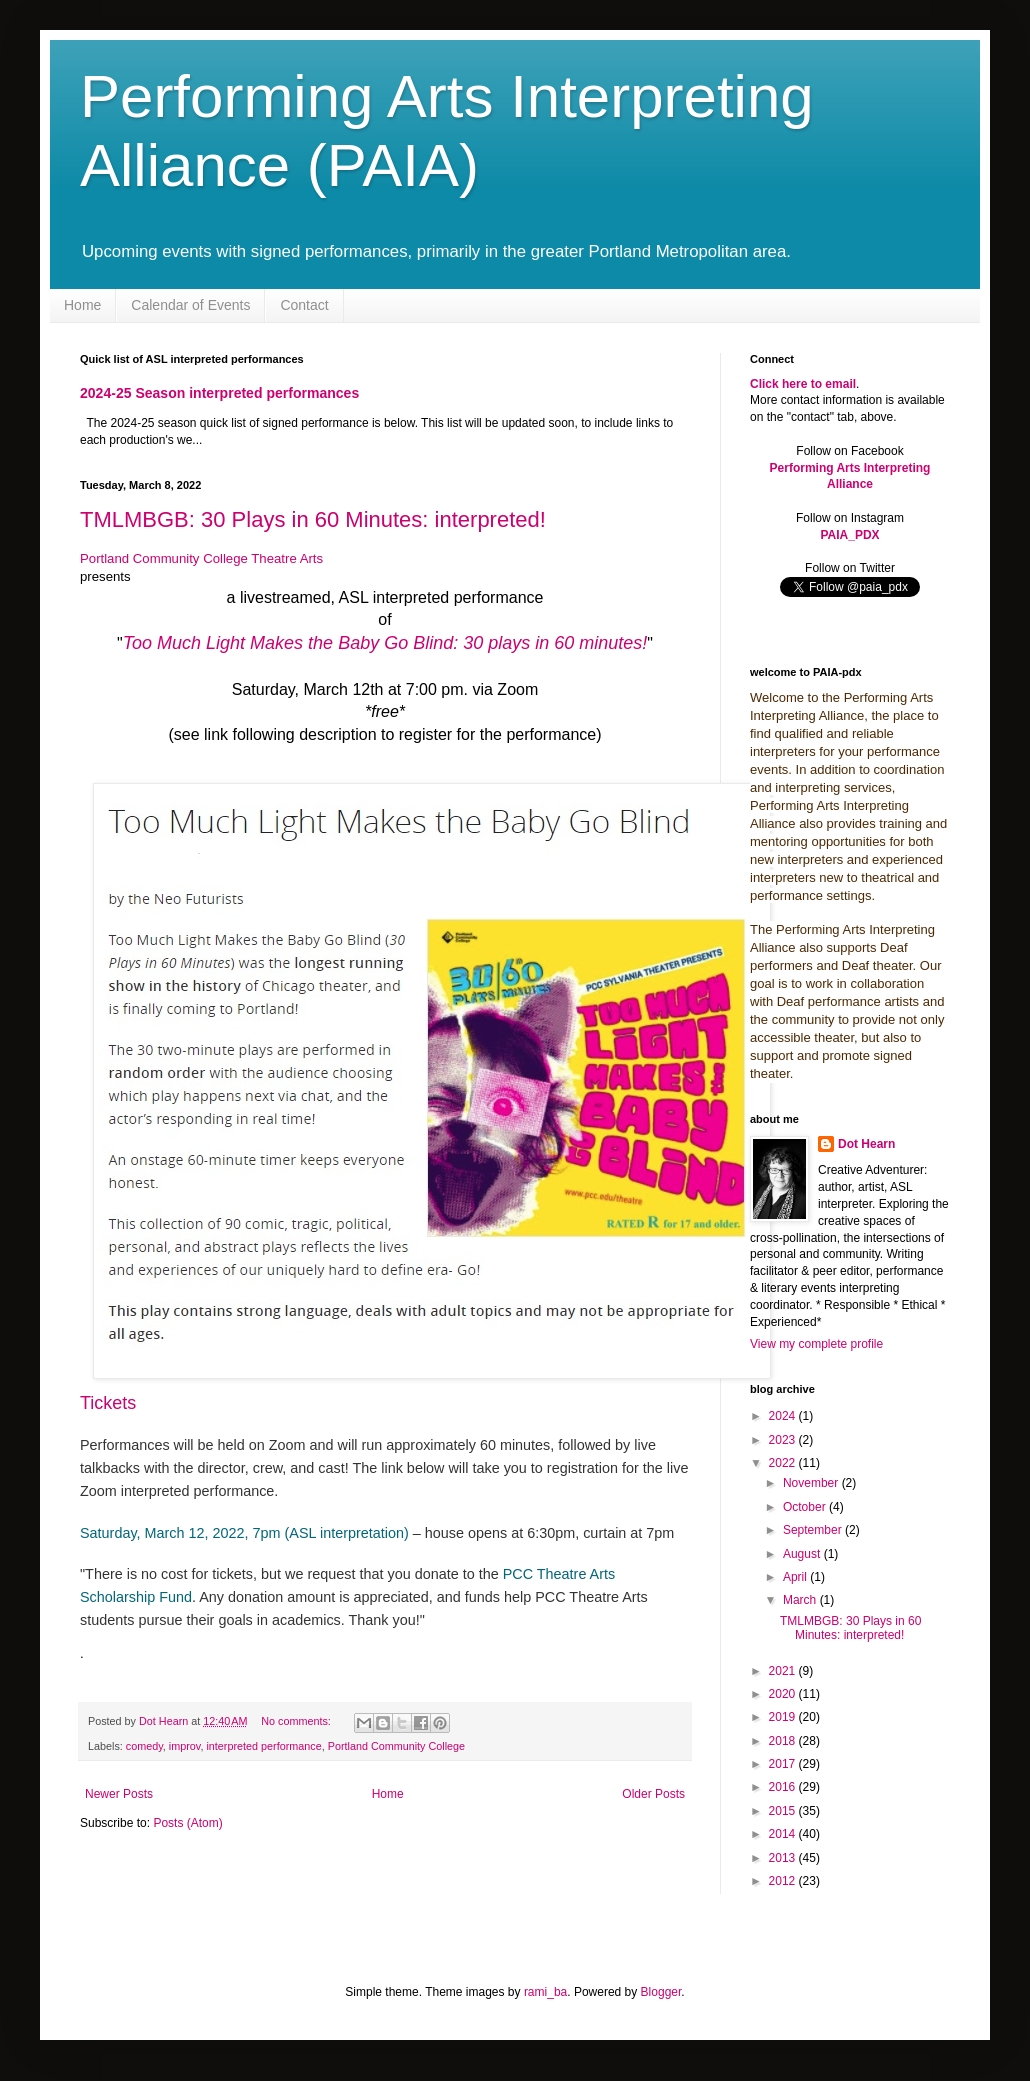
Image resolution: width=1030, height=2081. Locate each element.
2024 (784, 1416)
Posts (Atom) (187, 1823)
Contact (304, 305)
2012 (784, 1881)
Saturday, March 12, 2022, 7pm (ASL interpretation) (244, 1533)
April (796, 1577)
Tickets (108, 1403)
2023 (784, 1440)
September (814, 1530)
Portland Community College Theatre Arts (201, 558)
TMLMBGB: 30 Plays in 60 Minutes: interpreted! (313, 519)
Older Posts (653, 1794)
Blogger (661, 1992)
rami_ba (545, 1992)
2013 (784, 1858)
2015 (784, 1811)
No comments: (297, 1721)
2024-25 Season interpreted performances (219, 393)
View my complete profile (816, 1344)
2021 (784, 1671)
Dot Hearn (866, 1144)
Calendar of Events (190, 305)
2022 (784, 1463)
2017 (784, 1764)
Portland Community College (396, 1746)
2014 (784, 1834)
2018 (784, 1741)
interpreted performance (263, 1746)
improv (185, 1746)
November (812, 1483)
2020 (784, 1694)
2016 (784, 1787)
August (803, 1554)
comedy (144, 1746)
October (806, 1507)
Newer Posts (119, 1794)
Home (82, 305)
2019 (784, 1717)
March (801, 1600)
